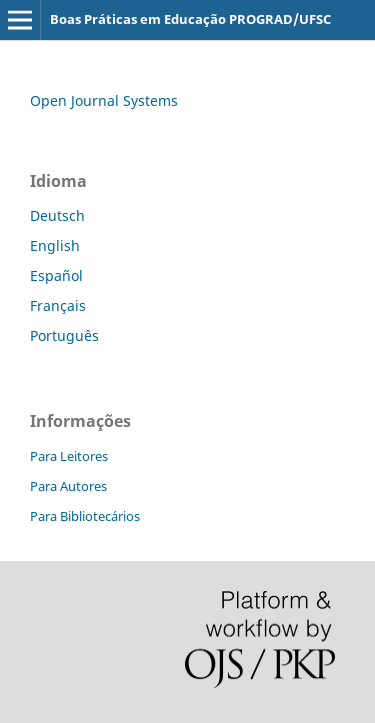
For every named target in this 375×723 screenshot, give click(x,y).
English (55, 245)
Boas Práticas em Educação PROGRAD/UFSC (190, 19)
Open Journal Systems (104, 100)
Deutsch (57, 215)
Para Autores (68, 486)
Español (56, 275)
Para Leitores (69, 456)
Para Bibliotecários (85, 516)
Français (58, 305)
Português (64, 335)
